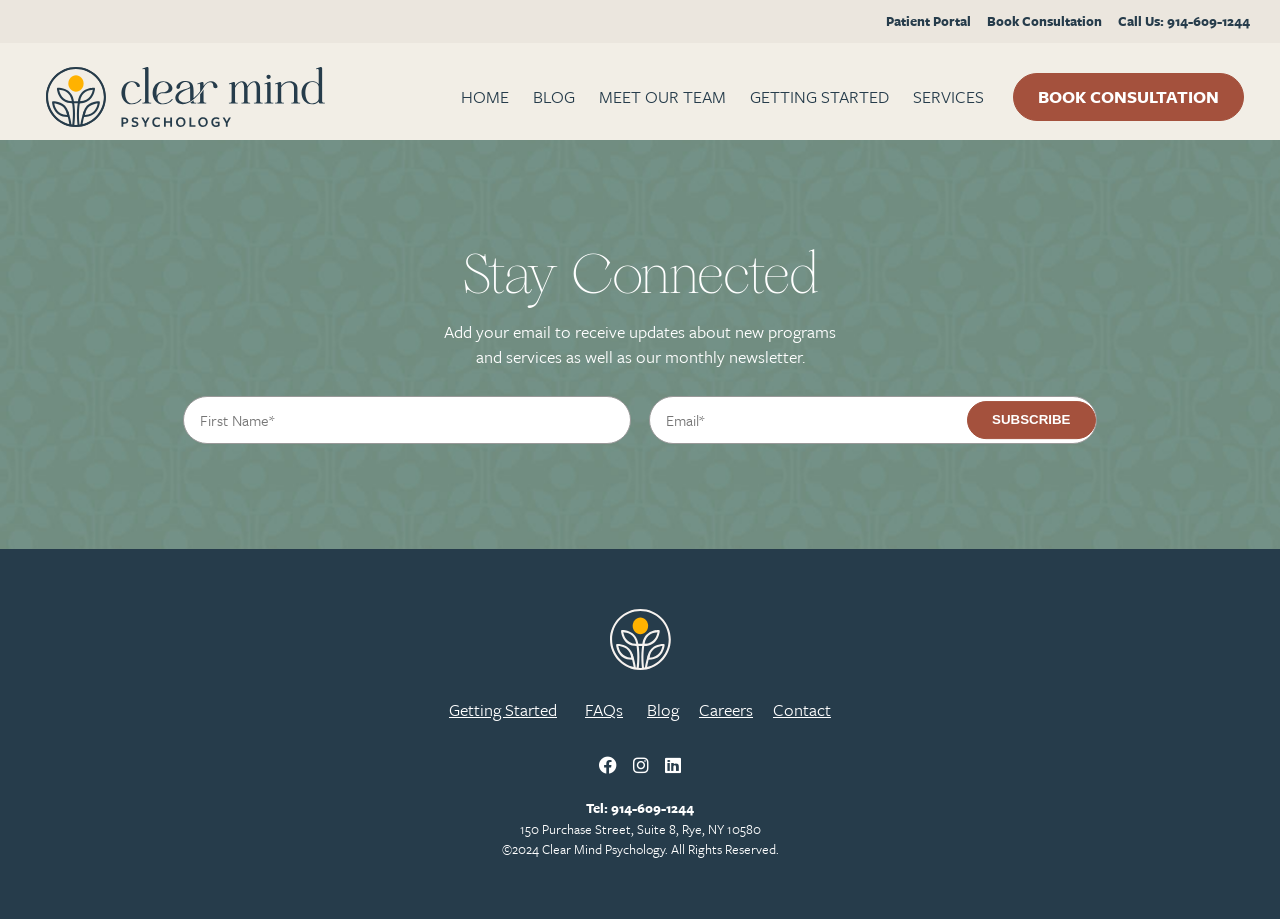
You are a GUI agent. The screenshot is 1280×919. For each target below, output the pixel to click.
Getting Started (819, 96)
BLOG (554, 96)
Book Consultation (1044, 21)
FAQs (604, 709)
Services (948, 96)
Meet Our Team (662, 96)
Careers (726, 709)
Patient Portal (928, 21)
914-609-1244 (652, 808)
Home (485, 96)
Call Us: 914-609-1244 (1184, 21)
